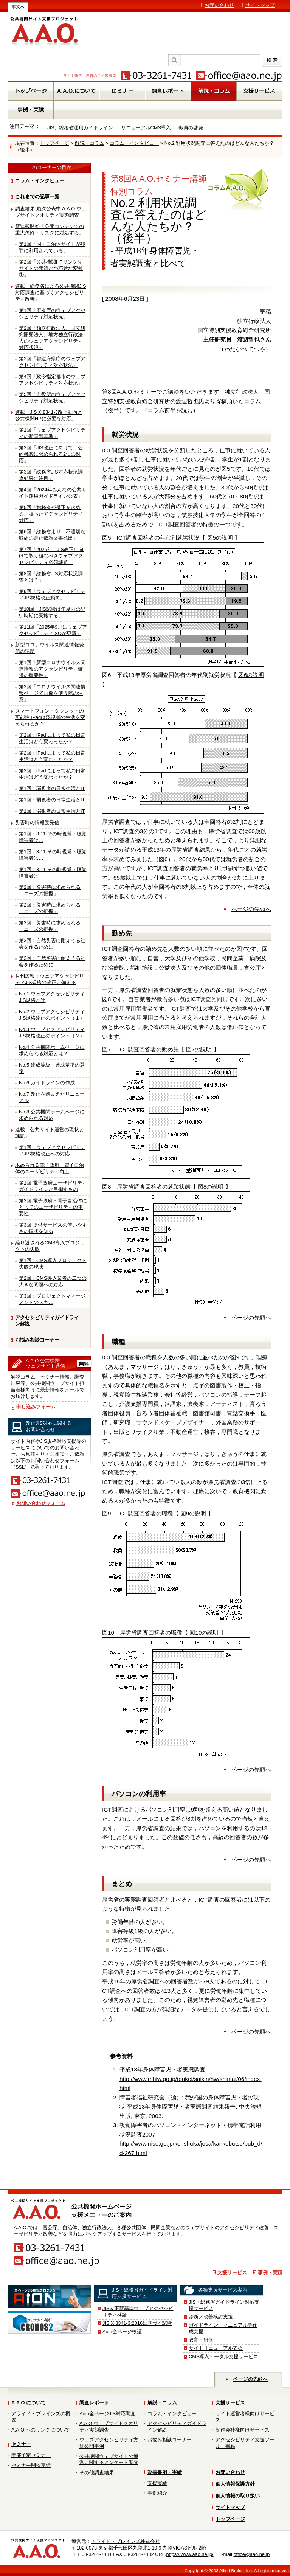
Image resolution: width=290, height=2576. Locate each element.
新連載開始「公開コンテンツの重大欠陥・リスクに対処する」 (49, 230)
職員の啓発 (190, 127)
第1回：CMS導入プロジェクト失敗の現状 (53, 1264)
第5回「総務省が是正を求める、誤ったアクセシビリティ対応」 (51, 514)
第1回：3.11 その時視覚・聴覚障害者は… (53, 837)
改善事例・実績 (164, 2472)
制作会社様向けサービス (243, 2430)
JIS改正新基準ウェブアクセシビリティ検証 (138, 2312)
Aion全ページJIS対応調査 (107, 2413)
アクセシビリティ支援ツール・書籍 (245, 2443)
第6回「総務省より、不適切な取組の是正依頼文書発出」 (52, 535)
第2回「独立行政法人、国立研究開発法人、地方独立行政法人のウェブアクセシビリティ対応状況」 (52, 337)
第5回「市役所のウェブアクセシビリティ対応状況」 (52, 397)
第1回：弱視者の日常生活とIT (52, 788)
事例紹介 (157, 2493)
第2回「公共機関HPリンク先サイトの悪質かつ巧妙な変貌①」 (51, 268)
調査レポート (94, 2402)
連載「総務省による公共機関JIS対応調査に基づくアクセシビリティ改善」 (50, 292)
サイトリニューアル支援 (216, 2348)
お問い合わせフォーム (40, 1503)
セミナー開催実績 (31, 2465)
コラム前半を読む (170, 410)
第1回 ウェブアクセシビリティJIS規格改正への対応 (52, 1150)
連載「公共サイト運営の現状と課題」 (49, 1133)
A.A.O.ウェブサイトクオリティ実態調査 (108, 2427)
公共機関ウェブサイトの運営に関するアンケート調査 (108, 2459)
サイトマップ (260, 5)
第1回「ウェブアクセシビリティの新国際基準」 (52, 433)
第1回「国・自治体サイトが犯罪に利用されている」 (52, 247)
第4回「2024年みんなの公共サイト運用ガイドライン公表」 (53, 493)
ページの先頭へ (251, 909)
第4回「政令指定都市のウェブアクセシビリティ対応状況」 (52, 380)
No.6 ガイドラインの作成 (47, 1082)
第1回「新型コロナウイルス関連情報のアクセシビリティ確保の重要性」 (52, 669)
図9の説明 (194, 1513)
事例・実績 (270, 2272)
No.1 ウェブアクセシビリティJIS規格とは (52, 997)
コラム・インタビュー (134, 143)
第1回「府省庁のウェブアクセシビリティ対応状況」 (52, 313)
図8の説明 (211, 1186)
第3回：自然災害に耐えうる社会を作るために (52, 944)
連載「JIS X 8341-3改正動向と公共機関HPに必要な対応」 (48, 415)
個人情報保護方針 (235, 2484)
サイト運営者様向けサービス (245, 2417)
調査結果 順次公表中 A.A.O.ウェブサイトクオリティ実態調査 (50, 212)
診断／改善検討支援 (211, 2317)
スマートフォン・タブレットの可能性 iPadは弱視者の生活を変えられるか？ (50, 717)
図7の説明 (200, 1049)
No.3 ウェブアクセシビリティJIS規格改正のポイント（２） (52, 1032)
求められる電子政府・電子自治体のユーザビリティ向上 (49, 1168)
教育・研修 (201, 2340)
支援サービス (232, 2272)
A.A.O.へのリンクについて (40, 2430)
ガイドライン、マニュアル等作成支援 (223, 2328)
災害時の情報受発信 (37, 822)
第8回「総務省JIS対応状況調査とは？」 (51, 577)
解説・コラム (89, 143)
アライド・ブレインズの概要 (40, 2417)
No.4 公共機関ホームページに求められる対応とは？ (52, 1050)
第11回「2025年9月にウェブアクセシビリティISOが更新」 (53, 630)
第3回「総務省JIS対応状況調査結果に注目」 (51, 475)
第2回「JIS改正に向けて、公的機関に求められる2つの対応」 (51, 454)
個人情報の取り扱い (238, 2495)
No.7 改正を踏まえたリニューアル (52, 1097)
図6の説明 (251, 675)
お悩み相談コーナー (37, 1340)
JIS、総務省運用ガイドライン (80, 127)
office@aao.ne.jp (251, 2554)
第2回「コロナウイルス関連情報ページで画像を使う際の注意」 (52, 693)
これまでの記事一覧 (37, 196)
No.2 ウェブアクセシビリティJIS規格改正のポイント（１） (52, 1015)
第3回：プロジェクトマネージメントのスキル (52, 1299)
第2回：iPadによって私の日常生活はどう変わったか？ (52, 738)
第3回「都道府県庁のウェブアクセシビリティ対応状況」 (52, 362)
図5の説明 (221, 537)
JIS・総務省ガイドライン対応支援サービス (224, 2305)
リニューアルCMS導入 (146, 127)
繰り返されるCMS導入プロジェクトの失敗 (50, 1246)
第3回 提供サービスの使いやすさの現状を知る (53, 1228)
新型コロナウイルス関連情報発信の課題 (49, 648)
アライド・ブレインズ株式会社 (125, 2541)
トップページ (54, 143)
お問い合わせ (219, 5)
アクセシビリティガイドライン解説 (47, 1321)
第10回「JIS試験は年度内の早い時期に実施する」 (52, 612)
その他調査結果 (96, 2472)
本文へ (18, 7)
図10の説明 (204, 1632)
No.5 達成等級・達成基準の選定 (52, 1068)
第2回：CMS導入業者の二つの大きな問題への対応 (53, 1281)
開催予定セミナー (31, 2455)
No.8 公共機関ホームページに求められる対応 (52, 1115)
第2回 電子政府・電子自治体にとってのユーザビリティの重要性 (53, 1207)
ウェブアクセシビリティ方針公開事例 (108, 2443)
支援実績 (157, 2483)
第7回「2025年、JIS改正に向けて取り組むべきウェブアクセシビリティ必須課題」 (51, 556)
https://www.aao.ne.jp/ (189, 2554)
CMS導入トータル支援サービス (223, 2356)
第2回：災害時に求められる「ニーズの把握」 (50, 890)
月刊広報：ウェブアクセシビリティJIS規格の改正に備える (49, 979)
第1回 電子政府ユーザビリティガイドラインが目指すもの (53, 1186)
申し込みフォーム (36, 1407)
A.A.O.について (28, 2402)
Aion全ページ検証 (122, 2331)
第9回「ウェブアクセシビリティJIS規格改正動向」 (52, 594)
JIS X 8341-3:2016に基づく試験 (137, 2323)
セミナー (21, 2444)
